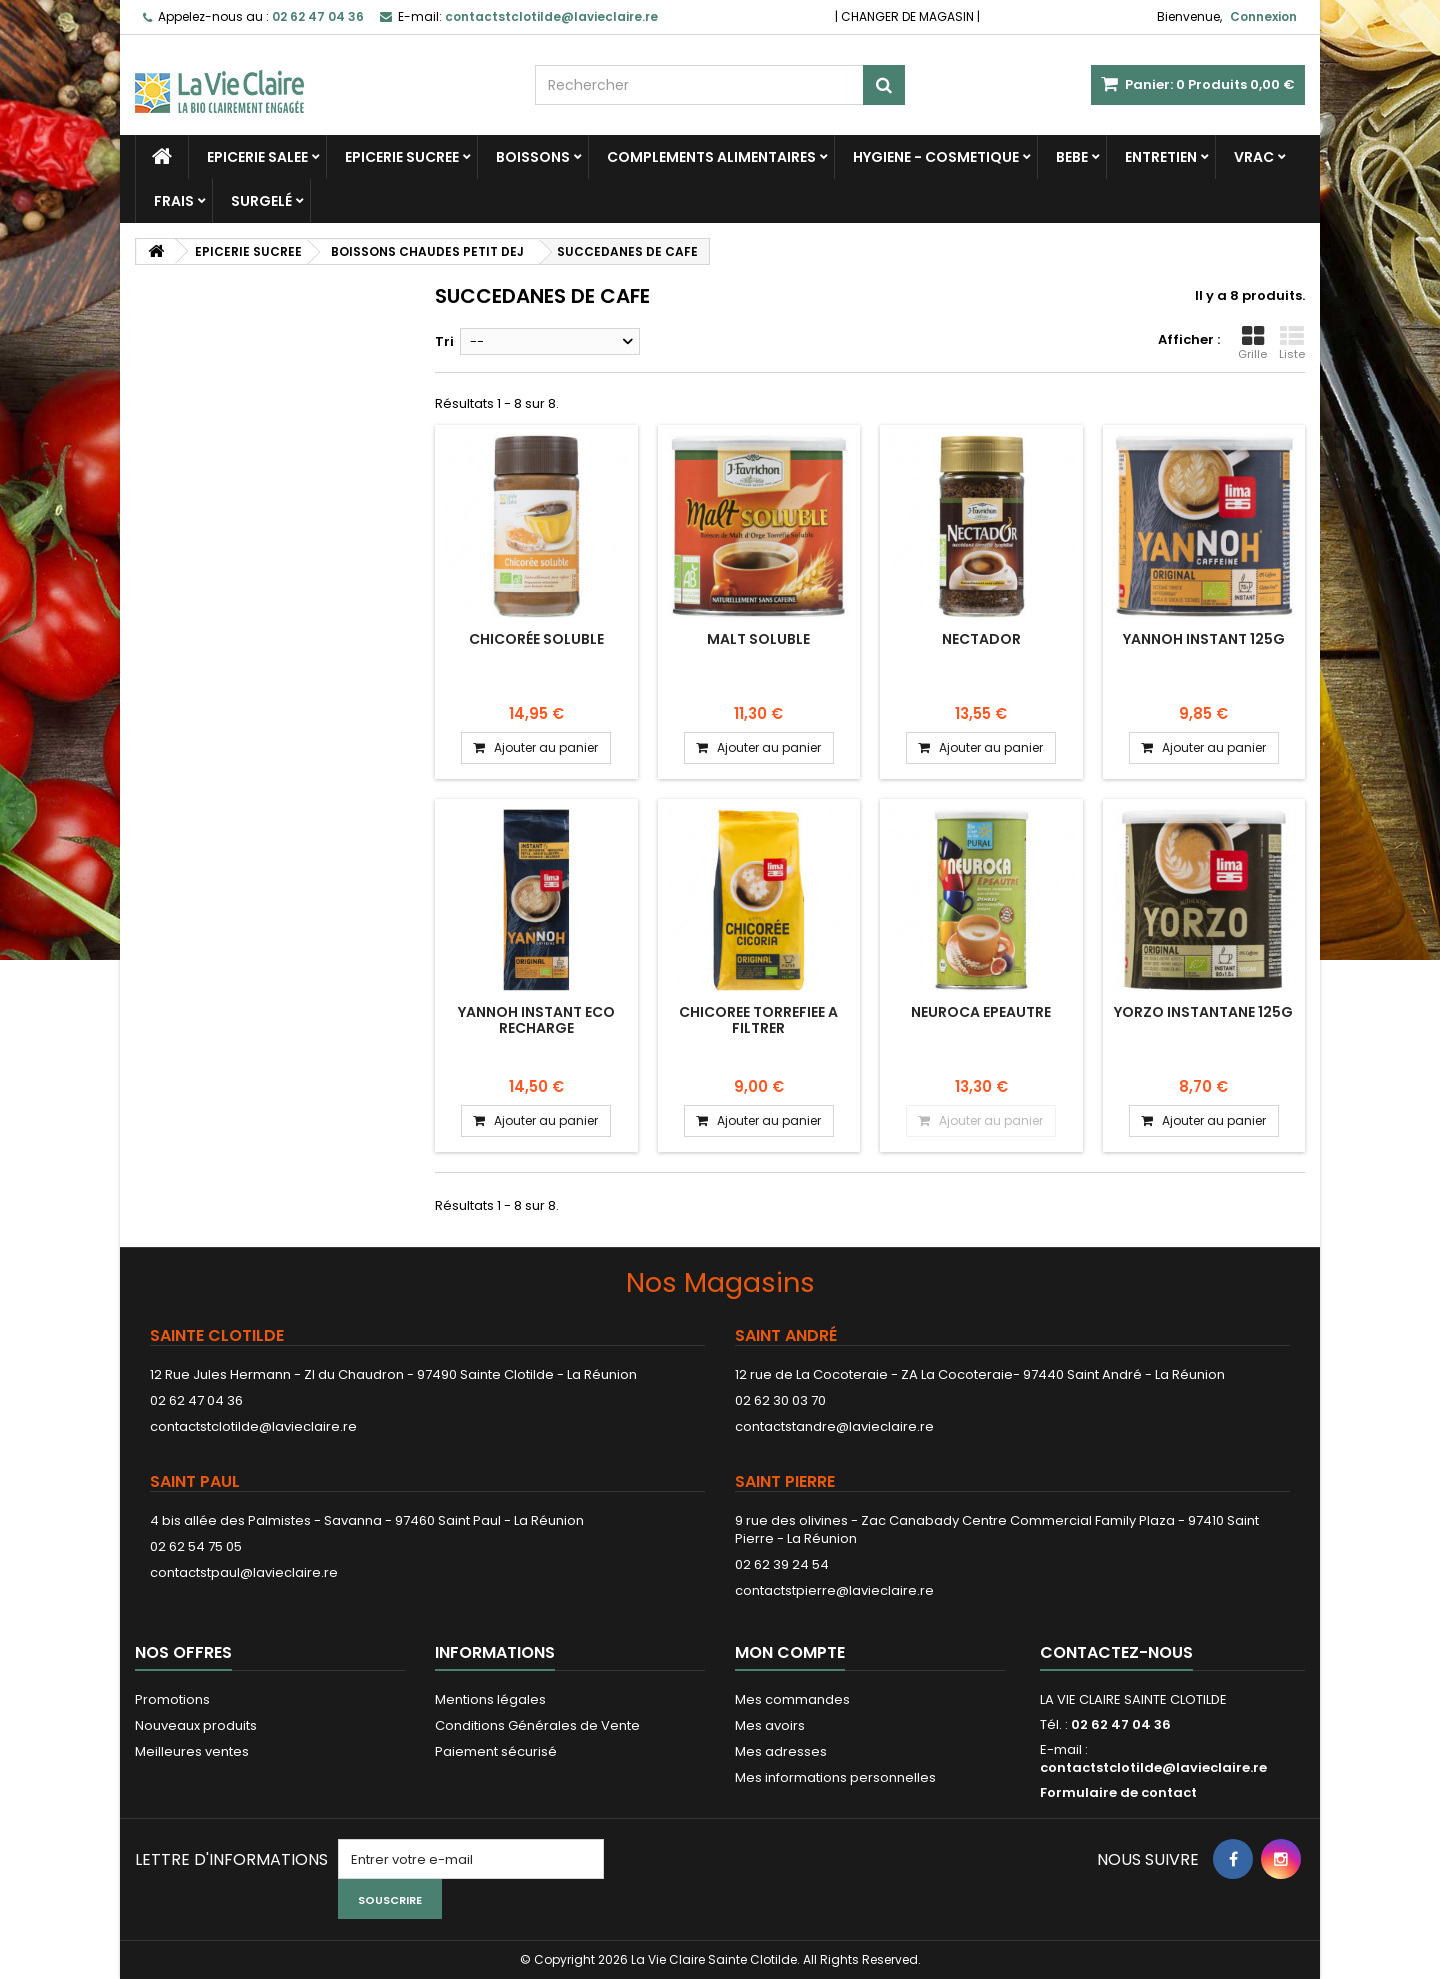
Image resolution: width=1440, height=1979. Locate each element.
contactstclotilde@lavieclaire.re (253, 1426)
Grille (1252, 343)
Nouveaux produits (196, 1725)
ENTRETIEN (1161, 157)
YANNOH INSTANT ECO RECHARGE (536, 1020)
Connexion (1263, 16)
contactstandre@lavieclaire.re (834, 1426)
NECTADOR (981, 639)
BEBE (1072, 157)
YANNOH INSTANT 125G (1204, 639)
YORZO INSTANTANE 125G (1203, 1012)
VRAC (1254, 157)
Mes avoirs (770, 1725)
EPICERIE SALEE (257, 157)
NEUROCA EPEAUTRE (981, 1012)
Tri (444, 341)
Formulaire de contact (1118, 1792)
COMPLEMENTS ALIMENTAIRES (711, 157)
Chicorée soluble (536, 639)
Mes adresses (781, 1751)
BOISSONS (533, 157)
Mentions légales (490, 1699)
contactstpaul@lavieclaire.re (244, 1572)
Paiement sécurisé (496, 1751)
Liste (1292, 343)
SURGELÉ (261, 201)
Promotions (172, 1699)
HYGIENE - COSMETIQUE (936, 157)
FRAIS (174, 201)
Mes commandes (792, 1699)
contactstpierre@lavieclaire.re (834, 1590)
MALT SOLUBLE (758, 639)
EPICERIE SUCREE (402, 157)
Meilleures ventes (192, 1751)
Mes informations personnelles (835, 1777)
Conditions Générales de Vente (537, 1725)
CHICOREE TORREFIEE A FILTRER (758, 1020)
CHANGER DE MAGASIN (907, 16)
